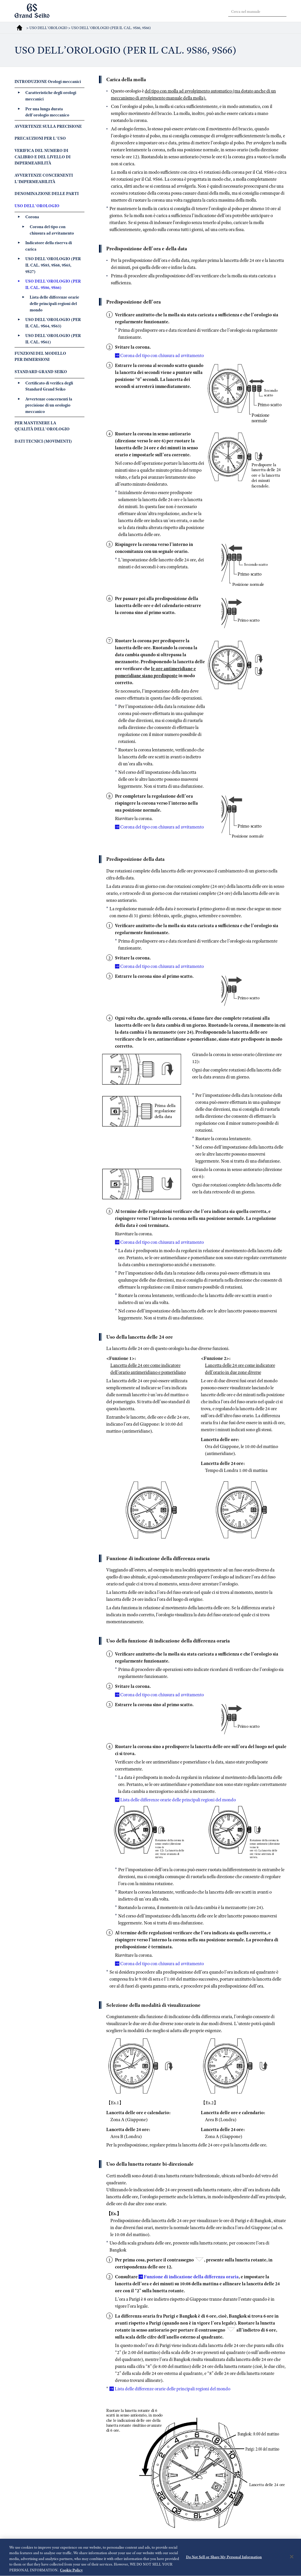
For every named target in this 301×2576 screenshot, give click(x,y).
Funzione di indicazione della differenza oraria (191, 2277)
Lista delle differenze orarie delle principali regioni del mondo (178, 1800)
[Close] (291, 2560)
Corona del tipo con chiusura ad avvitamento (162, 356)
